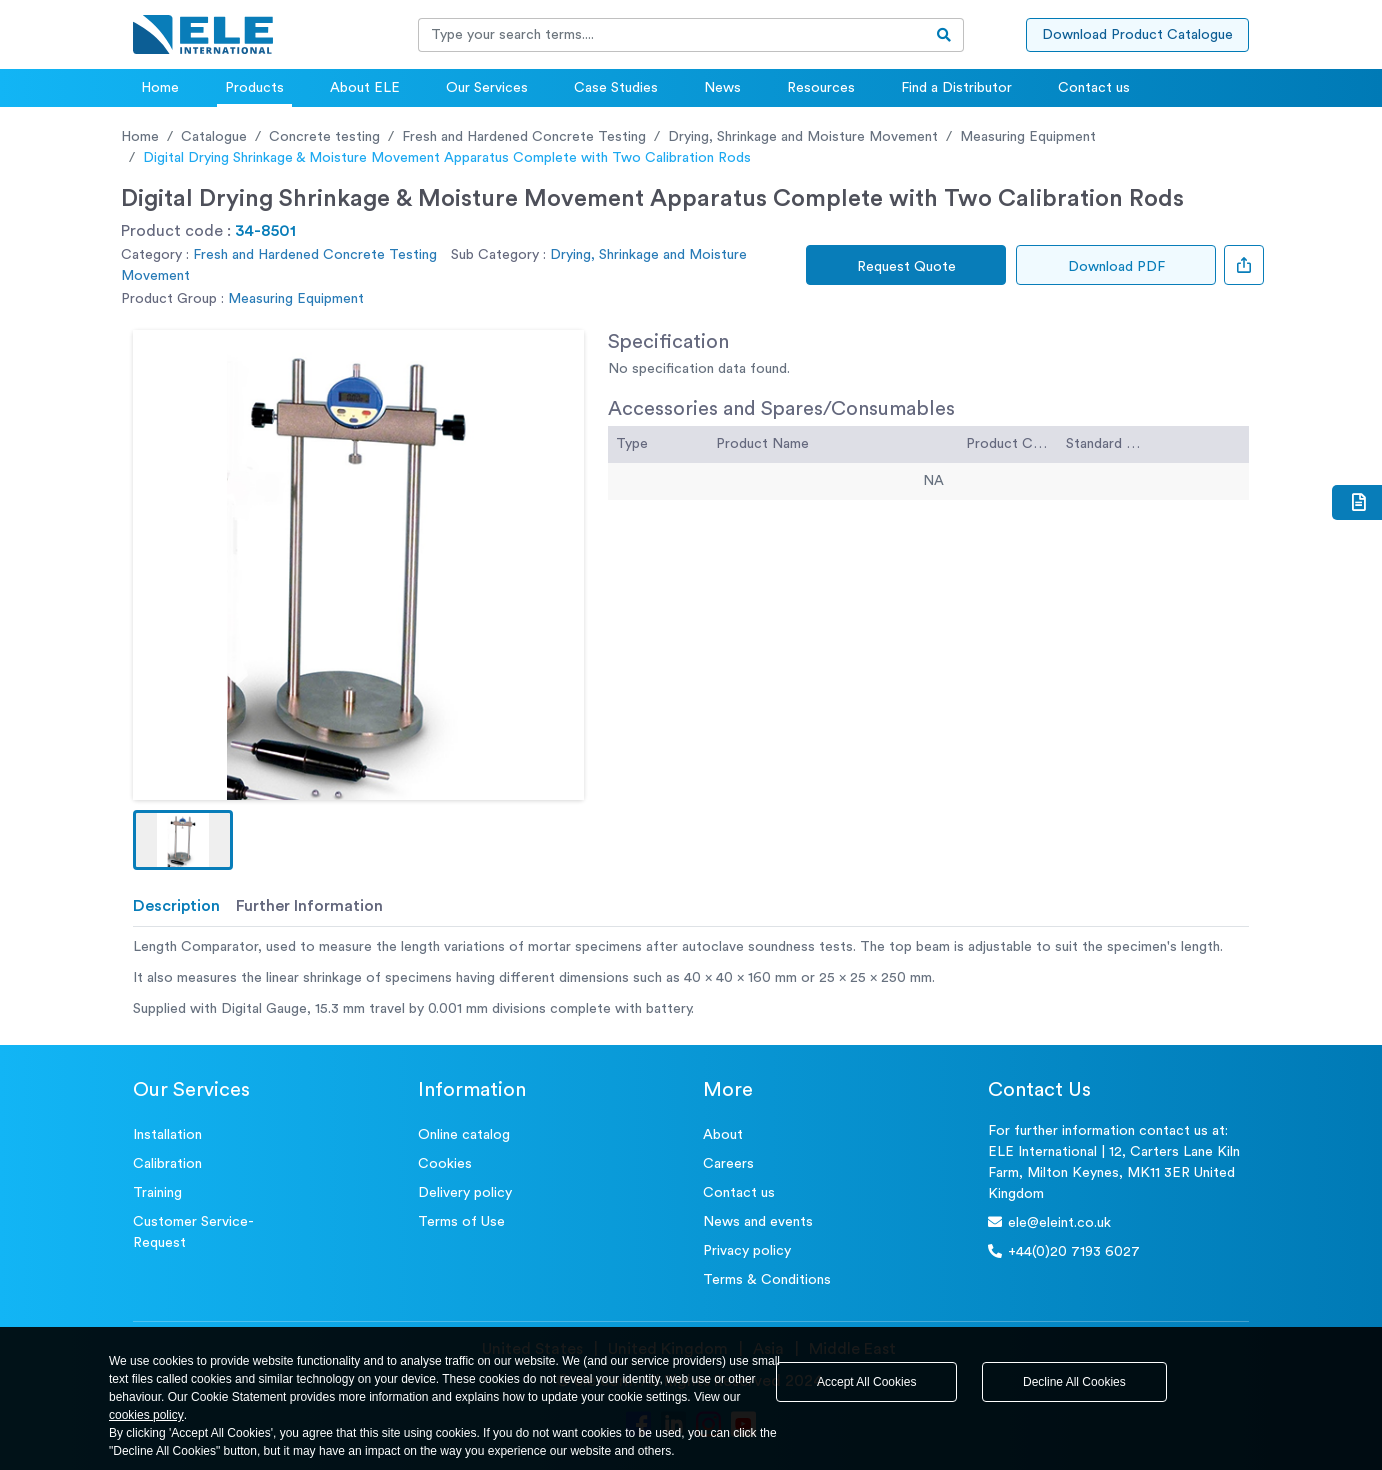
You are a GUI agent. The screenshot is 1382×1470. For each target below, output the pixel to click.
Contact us (1094, 88)
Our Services (487, 88)
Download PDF (1116, 267)
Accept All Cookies (866, 1382)
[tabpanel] (691, 978)
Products (254, 88)
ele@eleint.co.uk (1049, 1222)
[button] (183, 840)
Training (157, 1193)
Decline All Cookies (1074, 1382)
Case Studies (616, 88)
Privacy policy (747, 1251)
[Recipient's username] (672, 35)
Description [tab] (176, 906)
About (723, 1135)
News (722, 88)
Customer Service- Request (193, 1232)
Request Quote (906, 267)
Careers (728, 1164)
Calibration (167, 1164)
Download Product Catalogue (1137, 35)
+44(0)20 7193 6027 (1064, 1251)
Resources (821, 88)
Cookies (445, 1164)
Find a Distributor (956, 88)
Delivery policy (465, 1193)
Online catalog (464, 1135)
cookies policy (146, 1415)
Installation (167, 1135)
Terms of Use (461, 1222)
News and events (758, 1222)
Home (160, 88)
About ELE (365, 88)
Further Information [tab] (309, 906)
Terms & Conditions (767, 1280)
